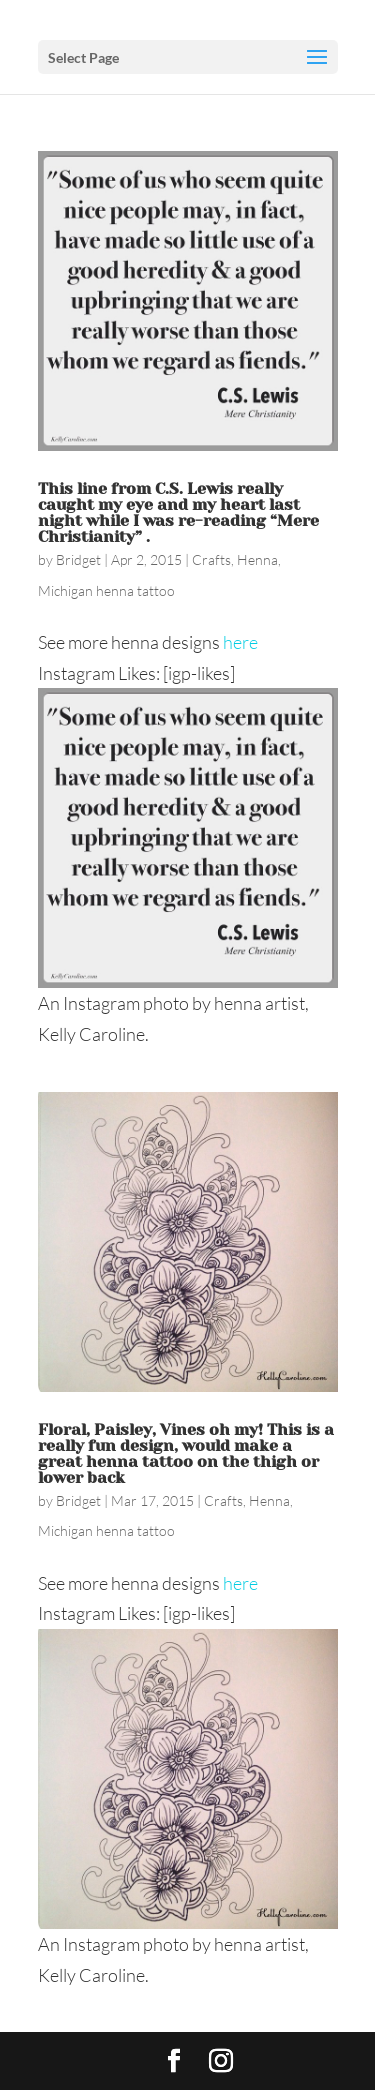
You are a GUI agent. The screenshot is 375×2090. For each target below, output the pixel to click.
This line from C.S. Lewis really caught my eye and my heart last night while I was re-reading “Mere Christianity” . (178, 512)
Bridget (78, 559)
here (240, 642)
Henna (257, 559)
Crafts (211, 559)
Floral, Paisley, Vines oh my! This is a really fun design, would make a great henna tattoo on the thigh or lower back (186, 1453)
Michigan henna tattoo (106, 590)
